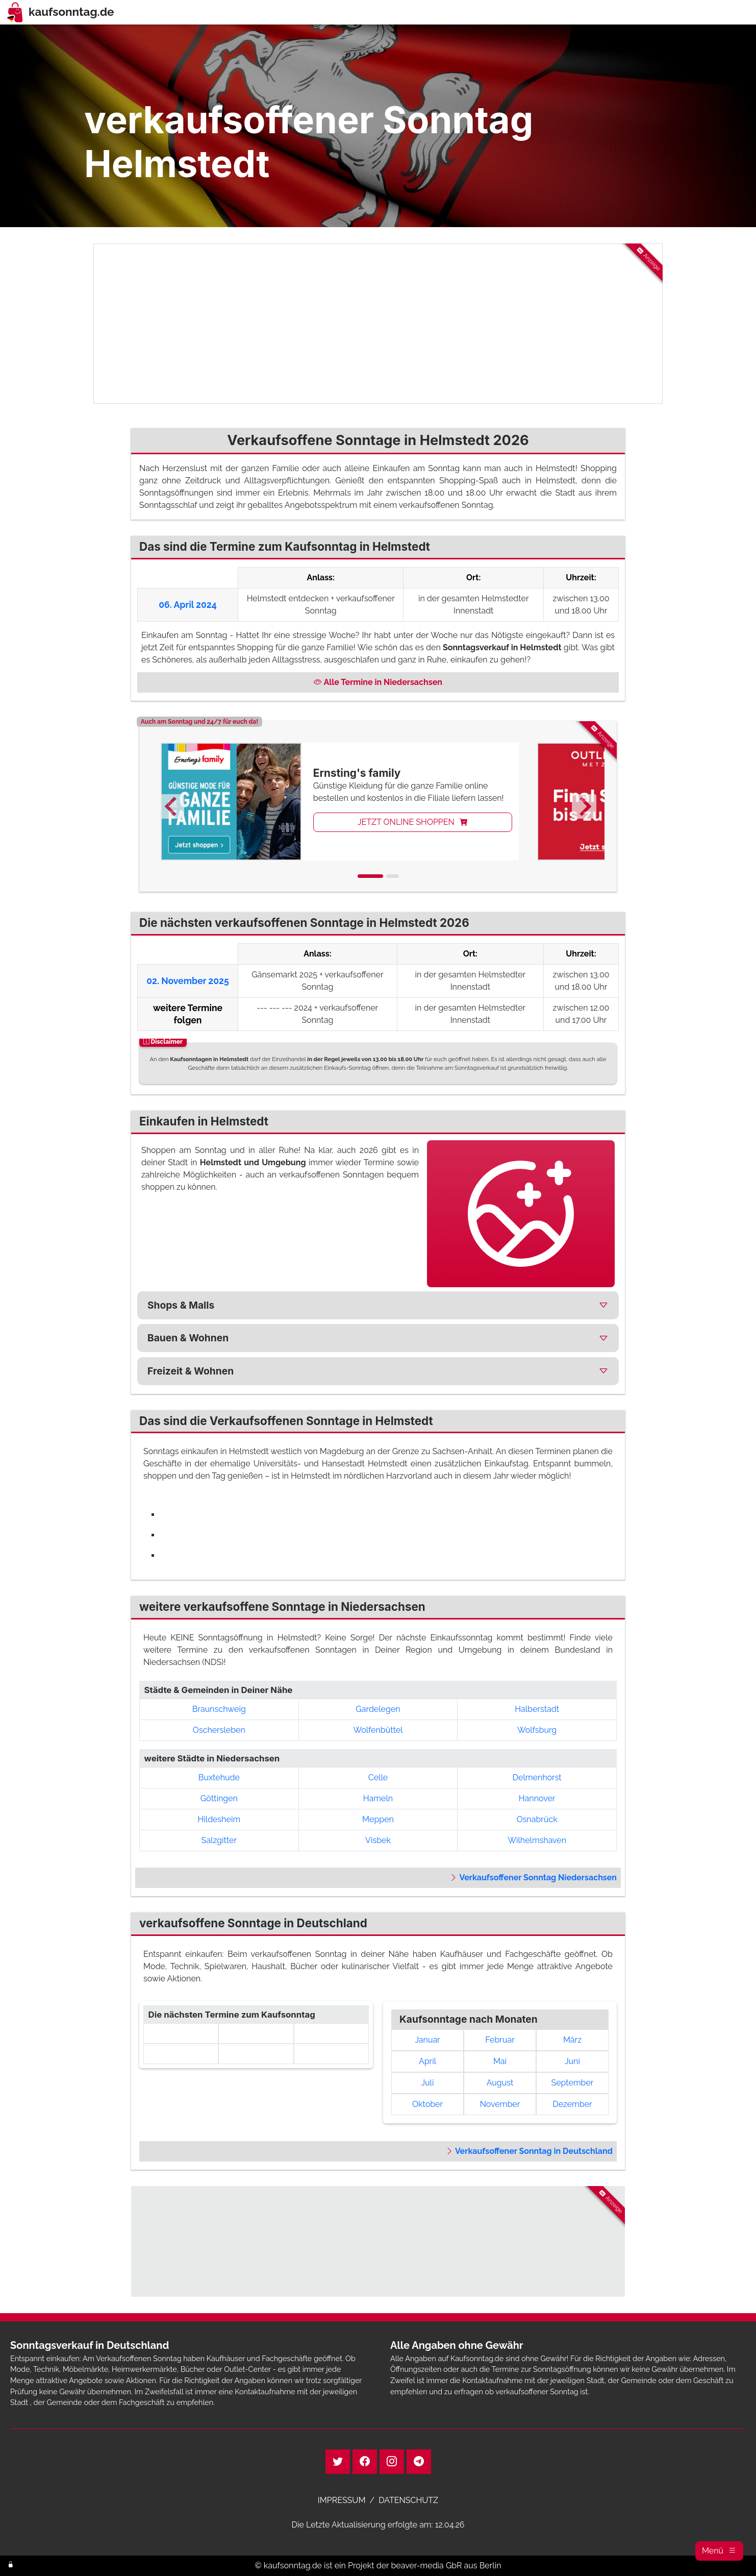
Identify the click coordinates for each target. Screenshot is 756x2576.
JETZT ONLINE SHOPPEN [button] (413, 822)
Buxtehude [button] (219, 1777)
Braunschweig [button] (219, 1709)
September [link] (572, 2083)
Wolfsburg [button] (537, 1730)
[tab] (370, 876)
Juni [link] (572, 2061)
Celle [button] (378, 1777)
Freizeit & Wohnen (190, 1371)
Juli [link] (427, 2083)
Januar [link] (427, 2040)
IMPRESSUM (342, 2500)
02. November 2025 (187, 980)
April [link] (427, 2061)
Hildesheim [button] (219, 1819)
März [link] (572, 2040)
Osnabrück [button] (537, 1819)
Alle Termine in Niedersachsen (378, 682)
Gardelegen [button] (378, 1709)
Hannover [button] (537, 1798)
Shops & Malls (180, 1305)
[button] (719, 2551)
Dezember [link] (572, 2104)
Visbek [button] (378, 1840)
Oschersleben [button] (219, 1730)
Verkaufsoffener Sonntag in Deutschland (529, 2151)
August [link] (500, 2083)
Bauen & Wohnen (188, 1338)
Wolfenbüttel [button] (377, 1730)
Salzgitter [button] (219, 1840)
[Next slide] (584, 806)
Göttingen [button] (219, 1798)
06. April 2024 (187, 604)
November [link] (500, 2104)
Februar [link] (500, 2040)
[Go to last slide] (172, 806)
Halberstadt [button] (537, 1709)
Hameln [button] (378, 1798)
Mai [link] (500, 2061)
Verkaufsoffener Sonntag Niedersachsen (533, 1877)
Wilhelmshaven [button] (537, 1840)
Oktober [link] (427, 2104)
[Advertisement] (378, 323)
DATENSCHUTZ (408, 2500)
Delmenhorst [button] (537, 1777)
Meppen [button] (378, 1819)
